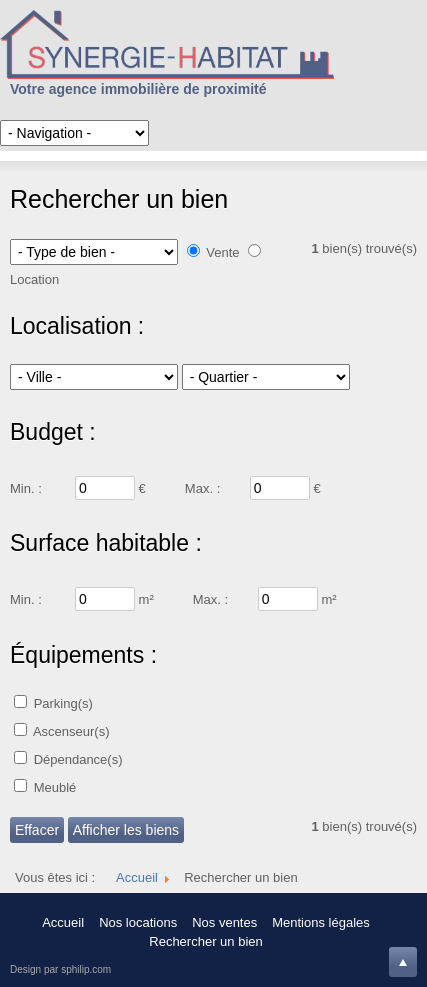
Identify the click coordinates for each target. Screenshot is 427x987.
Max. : (202, 488)
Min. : (26, 488)
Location (34, 279)
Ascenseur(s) (71, 731)
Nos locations (138, 922)
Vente (222, 252)
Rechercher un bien (205, 941)
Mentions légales (321, 922)
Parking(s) (63, 703)
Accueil (63, 922)
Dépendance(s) (78, 759)
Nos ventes (224, 922)
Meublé (55, 787)
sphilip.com (86, 969)
